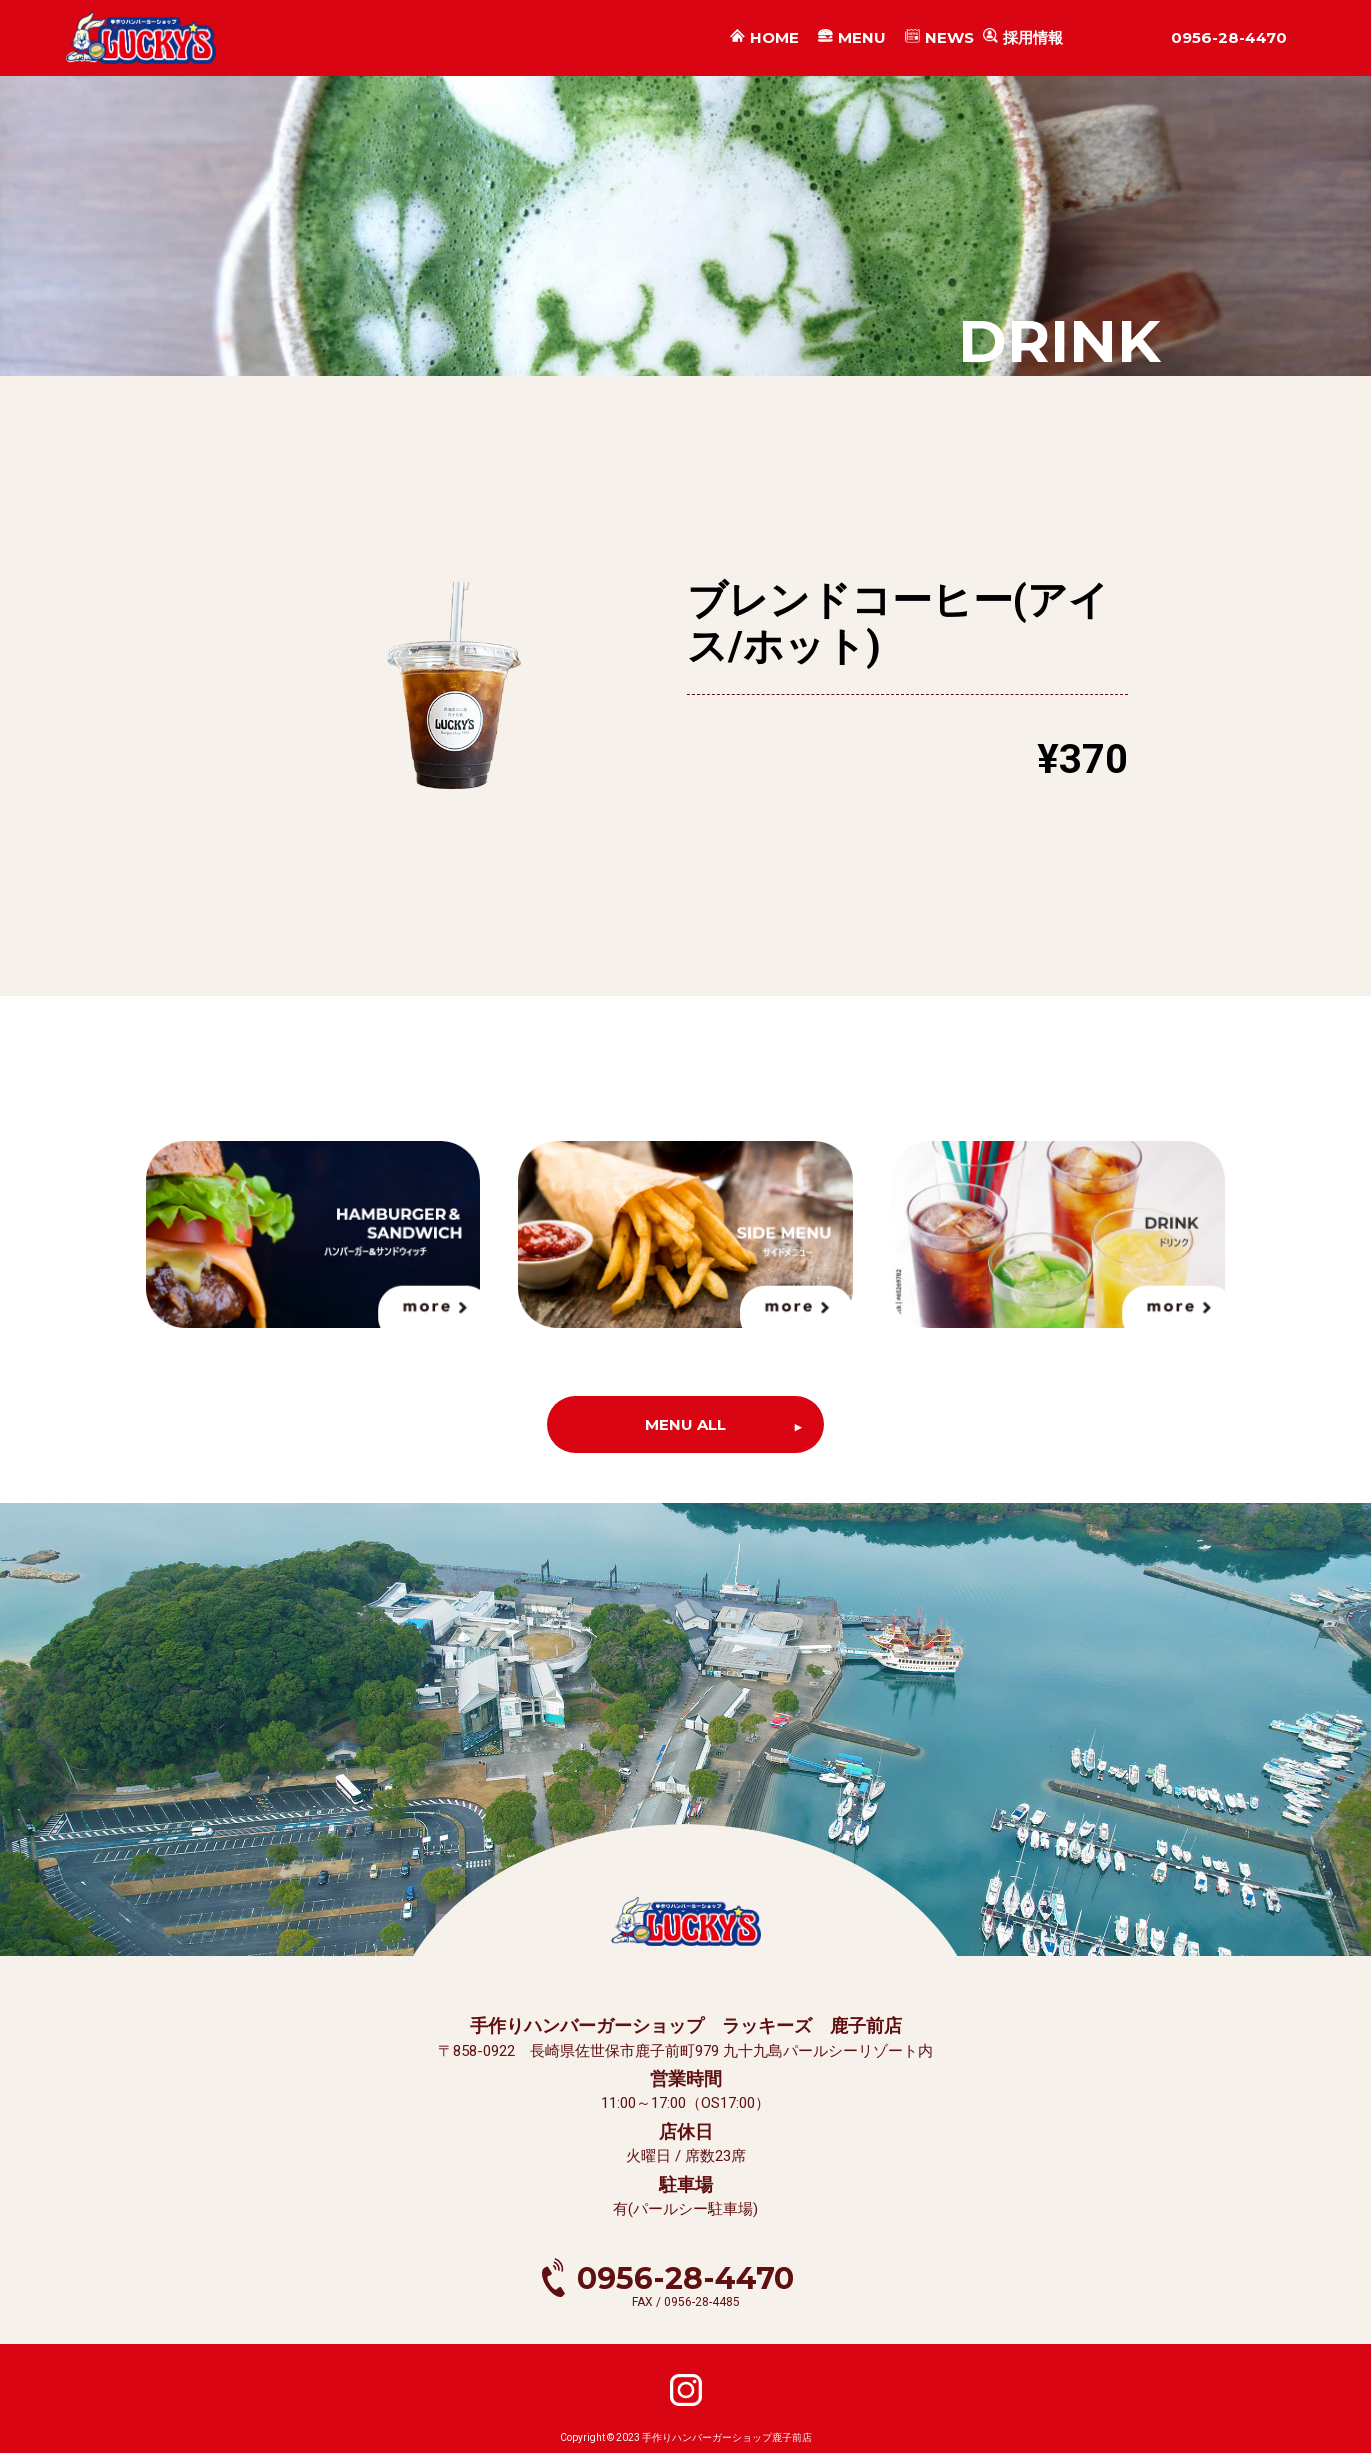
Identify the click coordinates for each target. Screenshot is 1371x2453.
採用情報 (1033, 37)
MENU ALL (685, 1424)
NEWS (949, 38)
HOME (774, 38)
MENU (862, 38)
